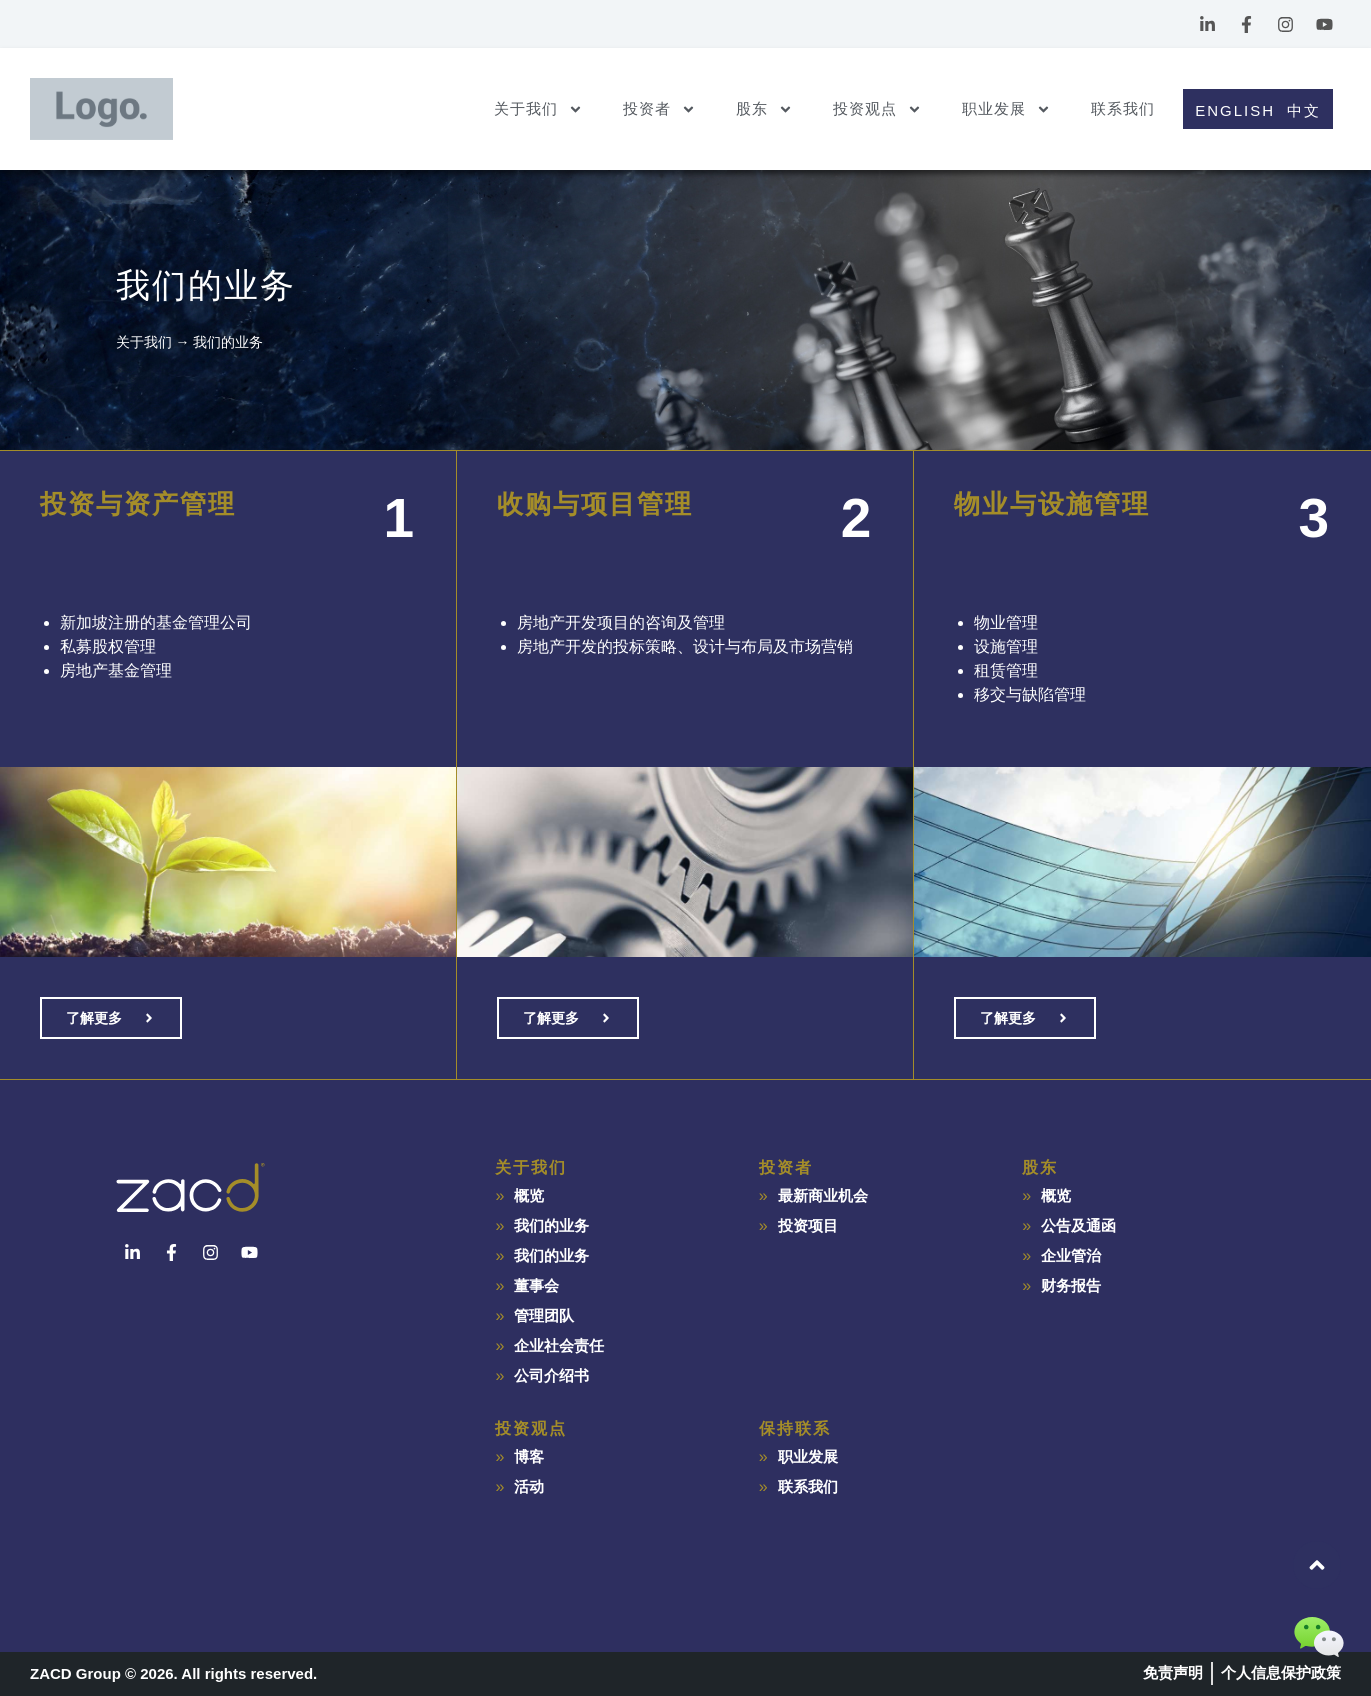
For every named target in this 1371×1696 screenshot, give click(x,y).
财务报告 (1071, 1285)
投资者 (659, 109)
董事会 (536, 1285)
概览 (529, 1195)
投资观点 (877, 109)
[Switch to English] (1232, 109)
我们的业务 (551, 1225)
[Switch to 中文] (1307, 109)
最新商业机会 (823, 1195)
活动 (529, 1486)
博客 (529, 1456)
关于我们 (538, 109)
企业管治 (1071, 1255)
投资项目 (808, 1225)
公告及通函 (1078, 1225)
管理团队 (544, 1315)
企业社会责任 (559, 1345)
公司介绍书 (551, 1375)
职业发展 (1006, 109)
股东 (764, 109)
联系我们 (1123, 108)
